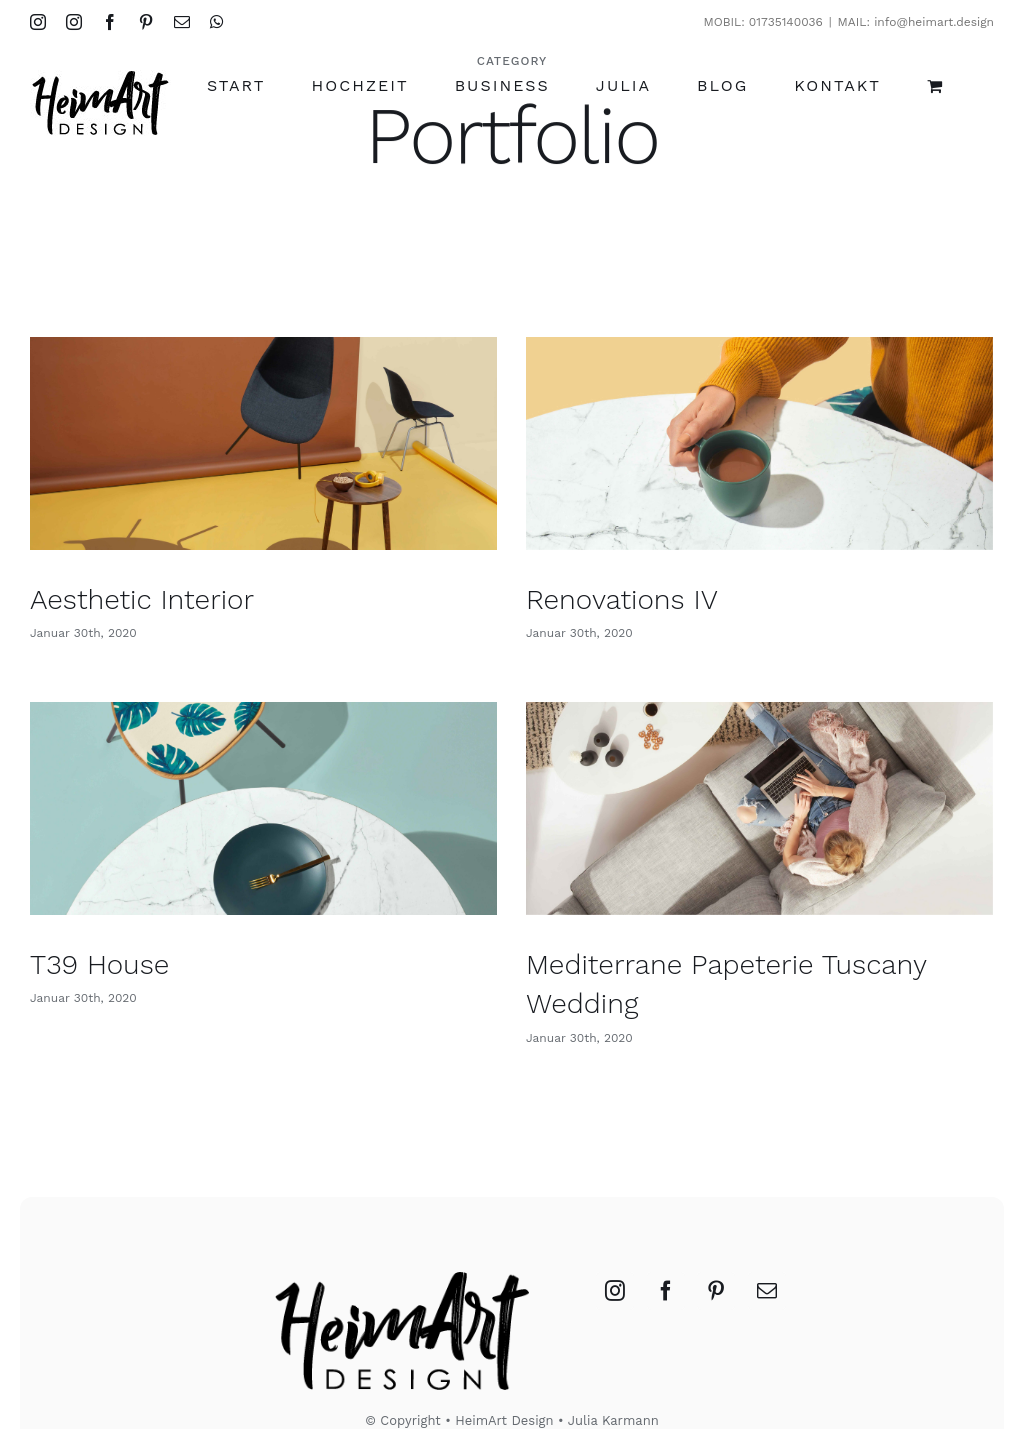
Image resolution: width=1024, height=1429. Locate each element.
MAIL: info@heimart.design (916, 22)
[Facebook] (666, 1247)
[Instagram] (615, 1247)
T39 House (136, 945)
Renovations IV (614, 599)
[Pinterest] (716, 1247)
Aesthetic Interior (142, 599)
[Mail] (767, 1247)
